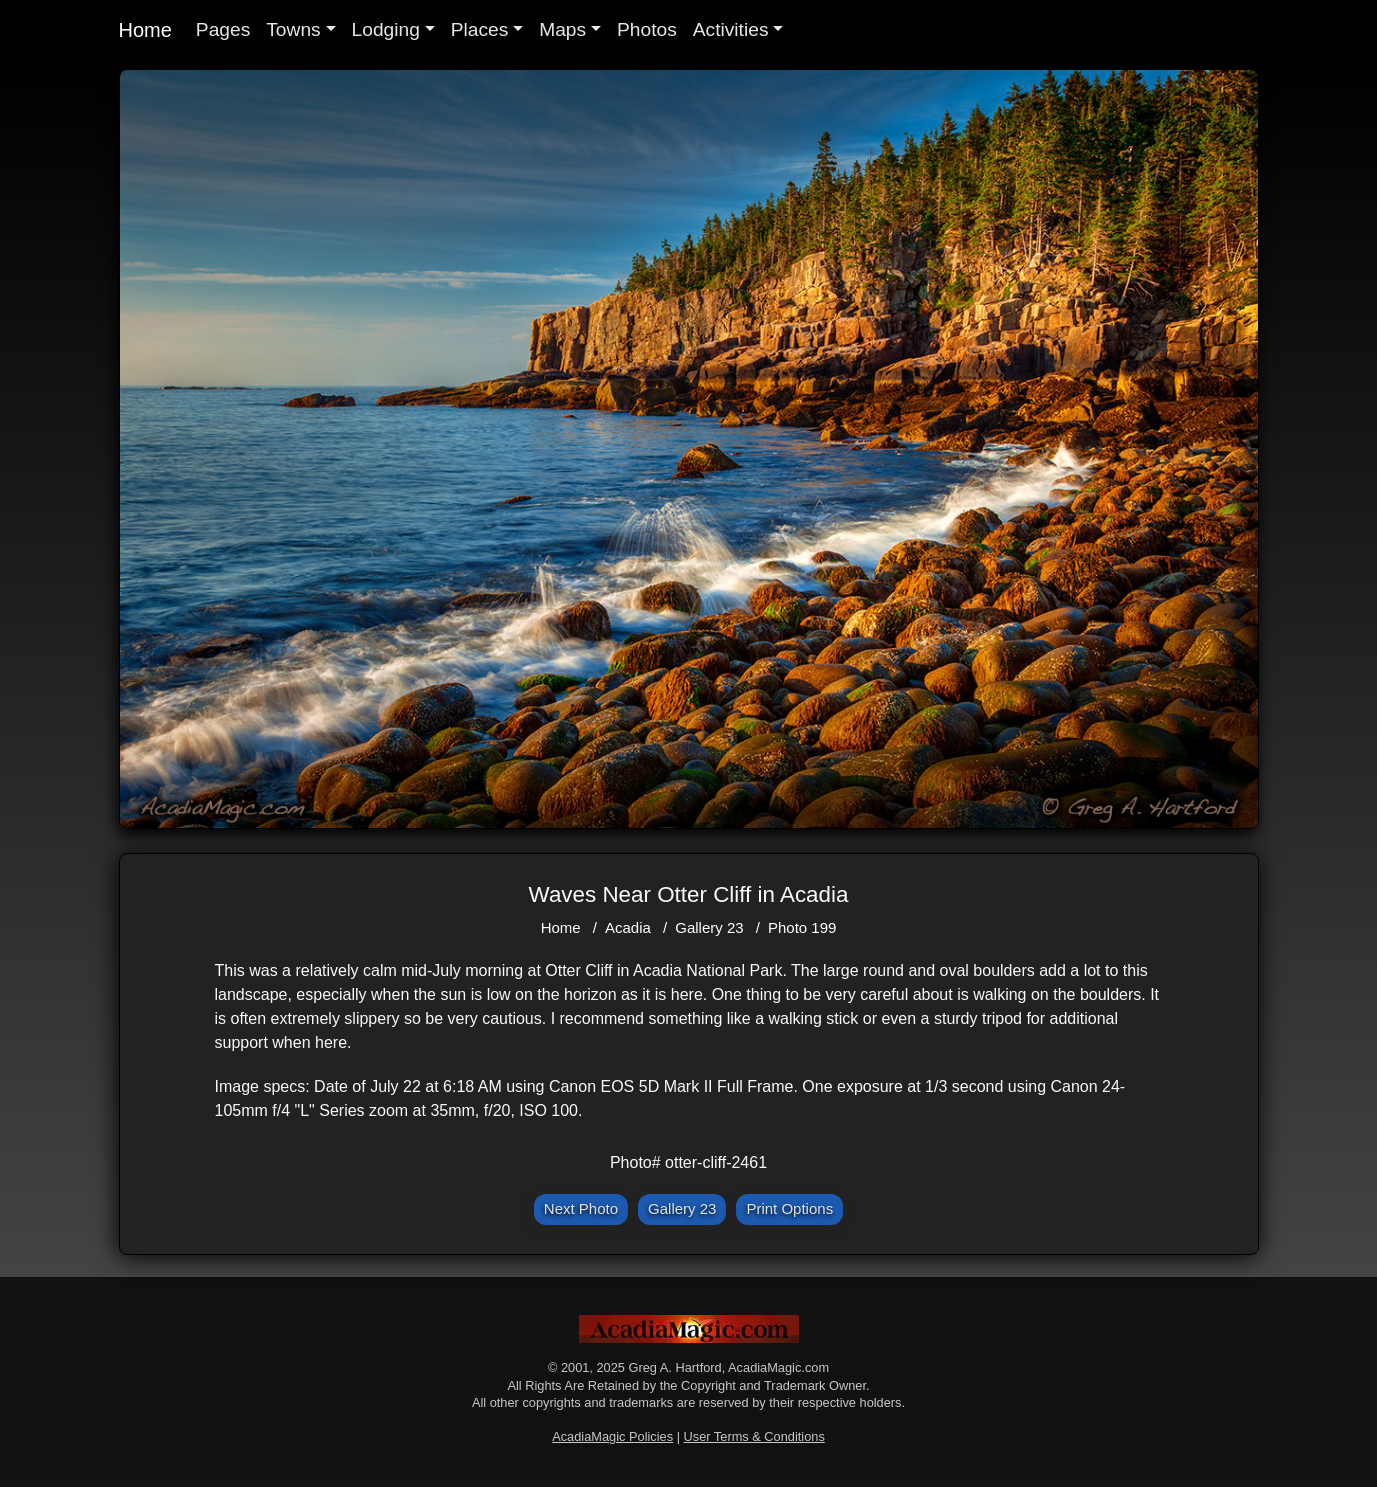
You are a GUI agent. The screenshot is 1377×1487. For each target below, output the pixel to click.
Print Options (789, 1208)
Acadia (628, 927)
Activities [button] (731, 29)
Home (145, 30)
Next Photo (581, 1208)
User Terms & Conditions (754, 1436)
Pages (223, 29)
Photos (647, 29)
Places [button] (480, 29)
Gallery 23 (709, 927)
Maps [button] (562, 29)
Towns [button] (293, 29)
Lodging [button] (386, 29)
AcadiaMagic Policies (612, 1436)
